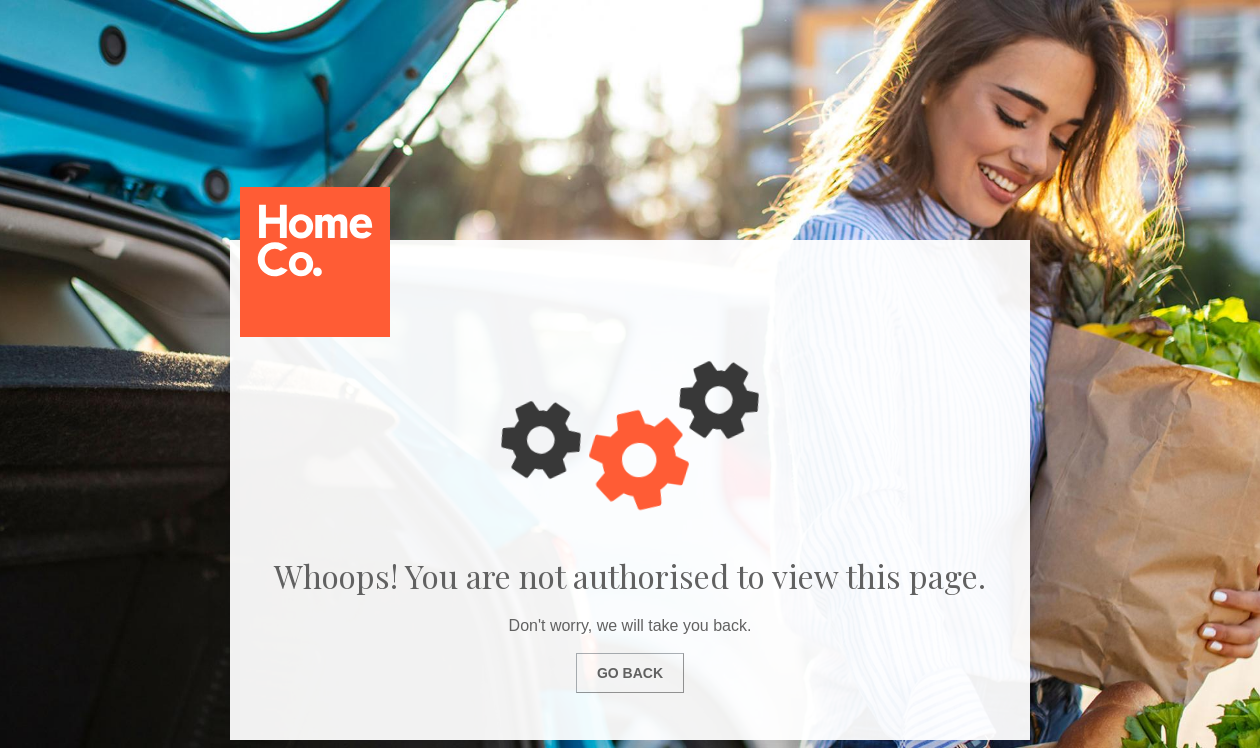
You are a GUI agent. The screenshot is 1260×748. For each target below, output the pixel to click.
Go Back (630, 673)
